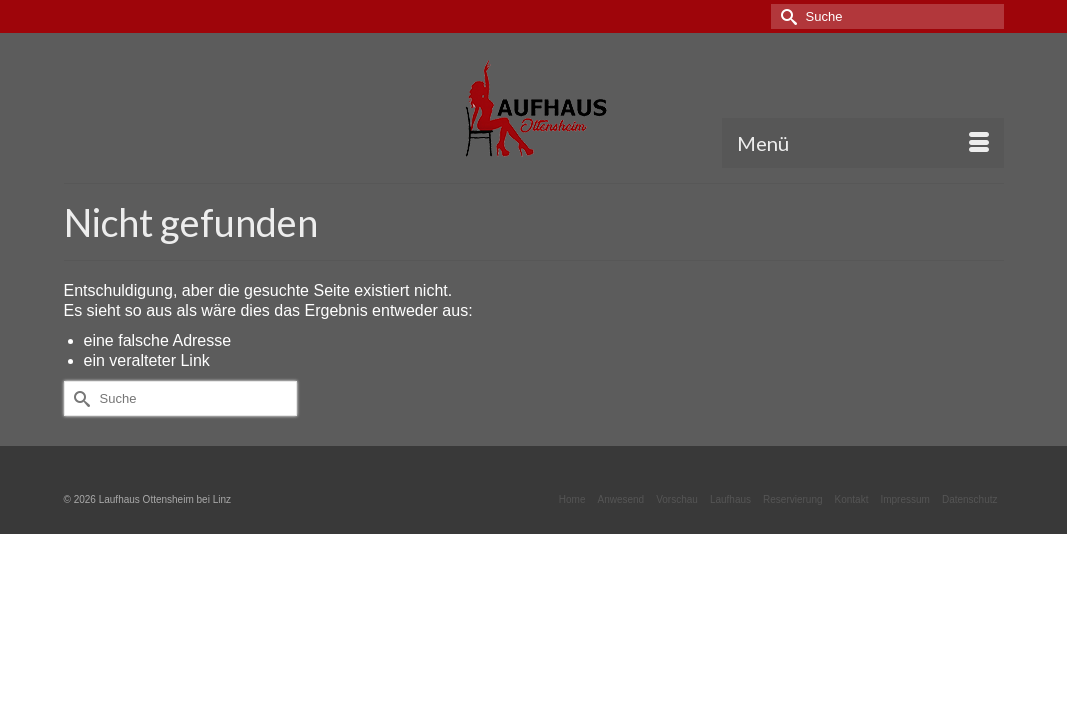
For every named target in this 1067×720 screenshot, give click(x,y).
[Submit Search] (786, 16)
